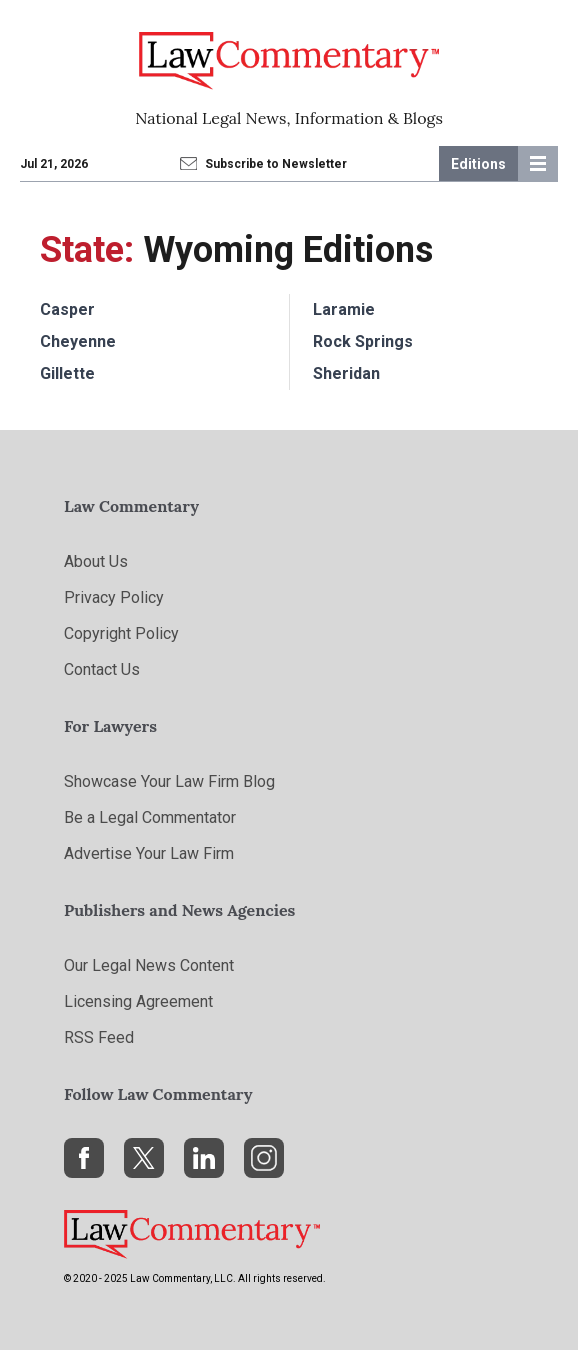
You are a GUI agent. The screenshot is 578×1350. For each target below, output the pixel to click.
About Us (96, 561)
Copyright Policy (121, 633)
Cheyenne (78, 341)
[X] (144, 1158)
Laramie (344, 309)
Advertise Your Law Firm (149, 853)
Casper (67, 309)
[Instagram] (264, 1158)
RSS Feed (99, 1037)
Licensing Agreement (138, 1001)
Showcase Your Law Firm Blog (169, 781)
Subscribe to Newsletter (264, 164)
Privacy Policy (114, 597)
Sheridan (346, 373)
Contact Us (102, 669)
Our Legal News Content (149, 965)
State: (87, 250)
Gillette (67, 373)
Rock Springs (363, 341)
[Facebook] (84, 1158)
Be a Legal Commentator (150, 817)
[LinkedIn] (204, 1158)
